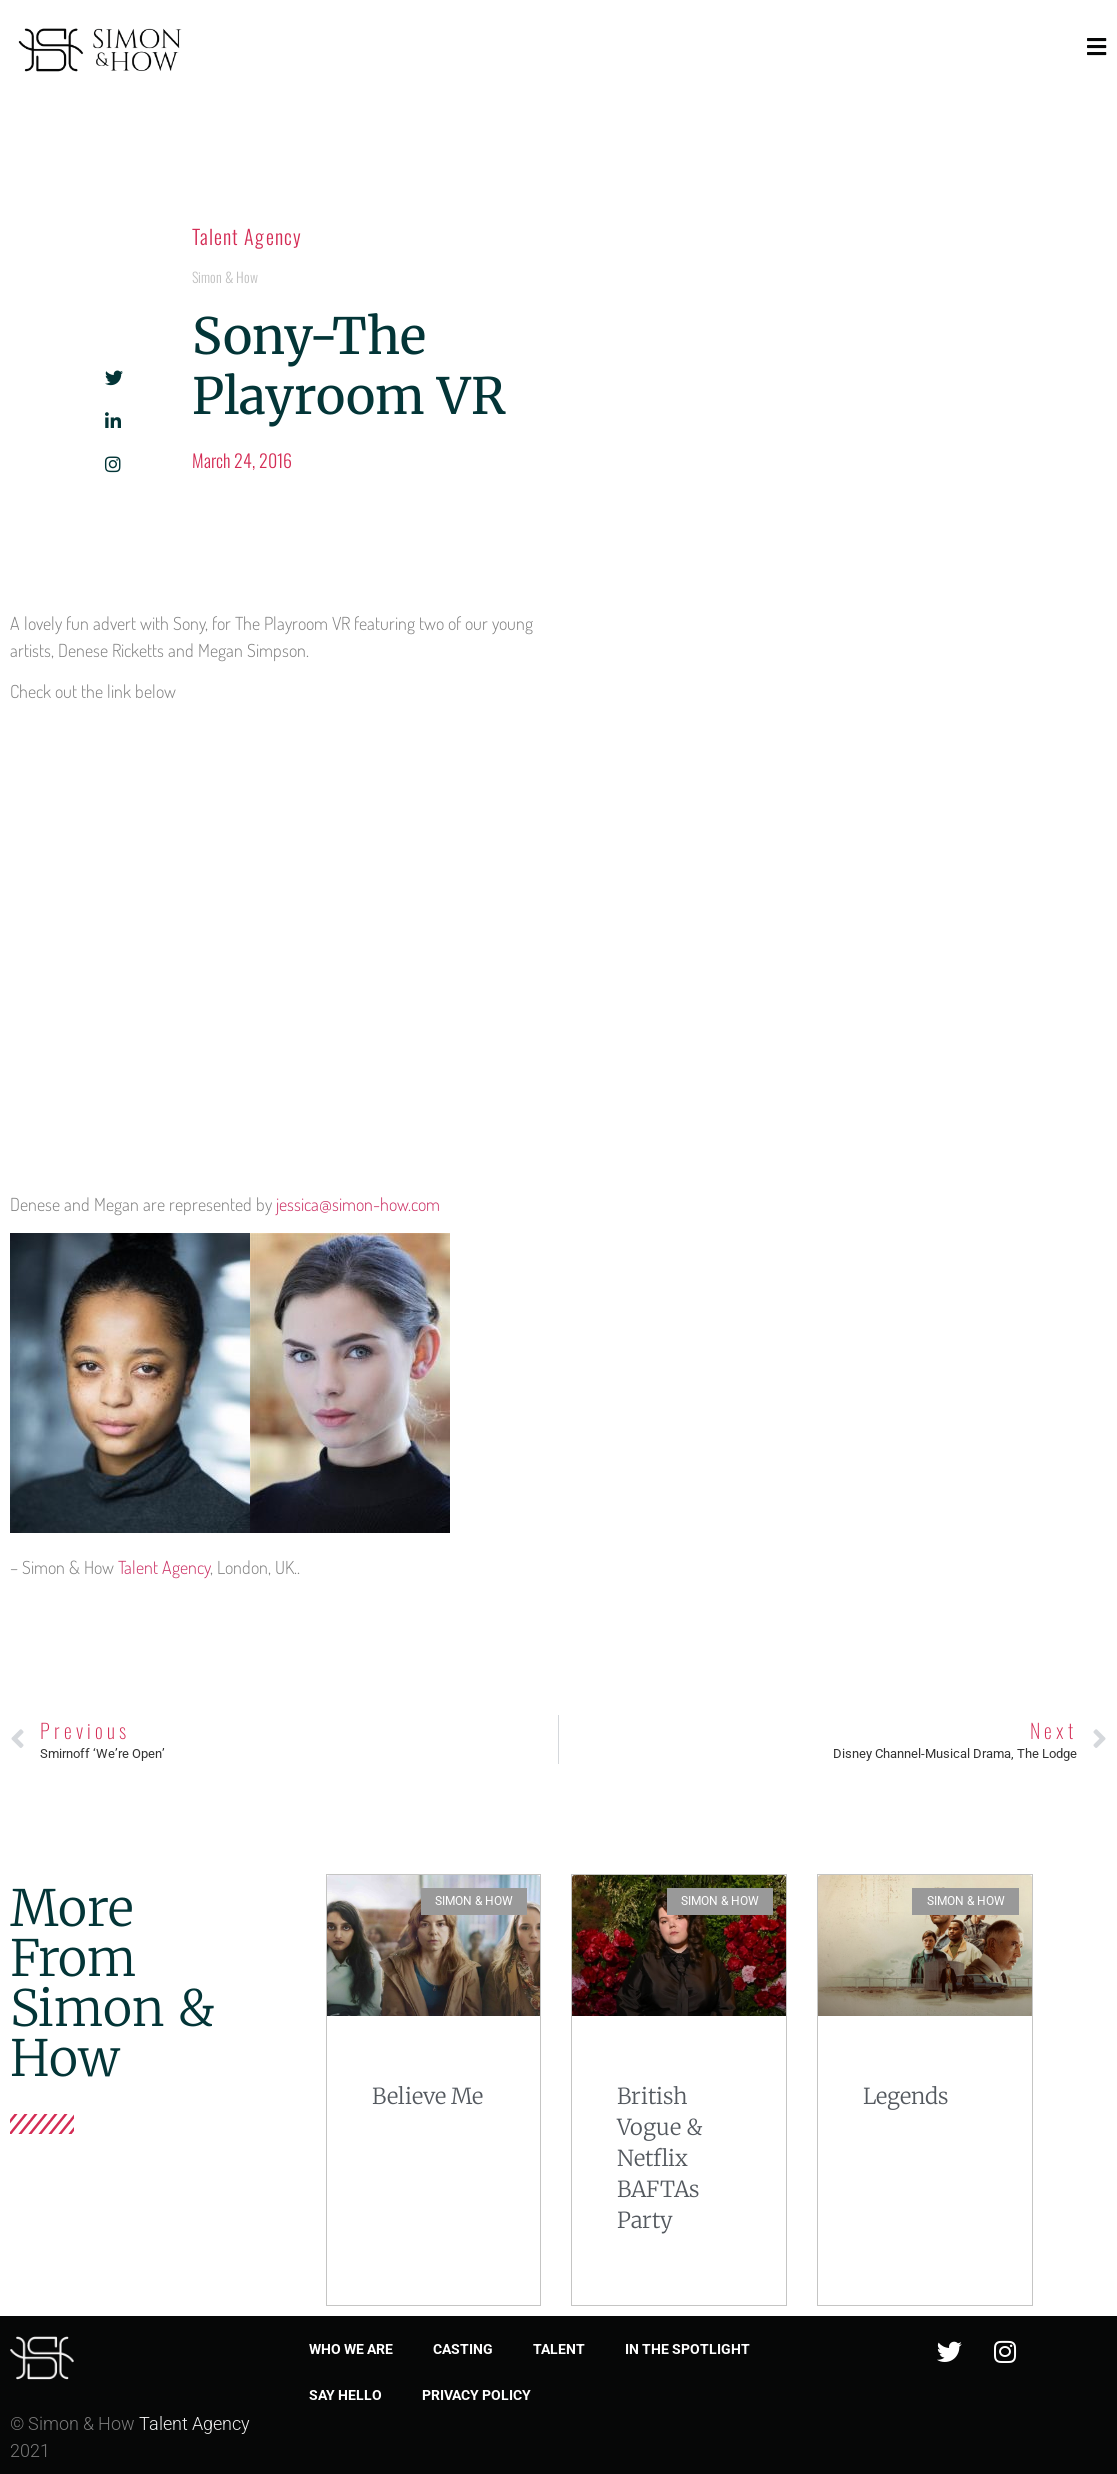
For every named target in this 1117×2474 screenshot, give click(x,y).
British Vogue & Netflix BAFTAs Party (660, 2157)
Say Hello (345, 2395)
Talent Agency (247, 236)
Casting (463, 2349)
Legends (905, 2096)
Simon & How (225, 276)
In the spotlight (687, 2349)
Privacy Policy (476, 2395)
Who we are (351, 2349)
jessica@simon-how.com (358, 1204)
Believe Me (427, 2096)
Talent (559, 2349)
